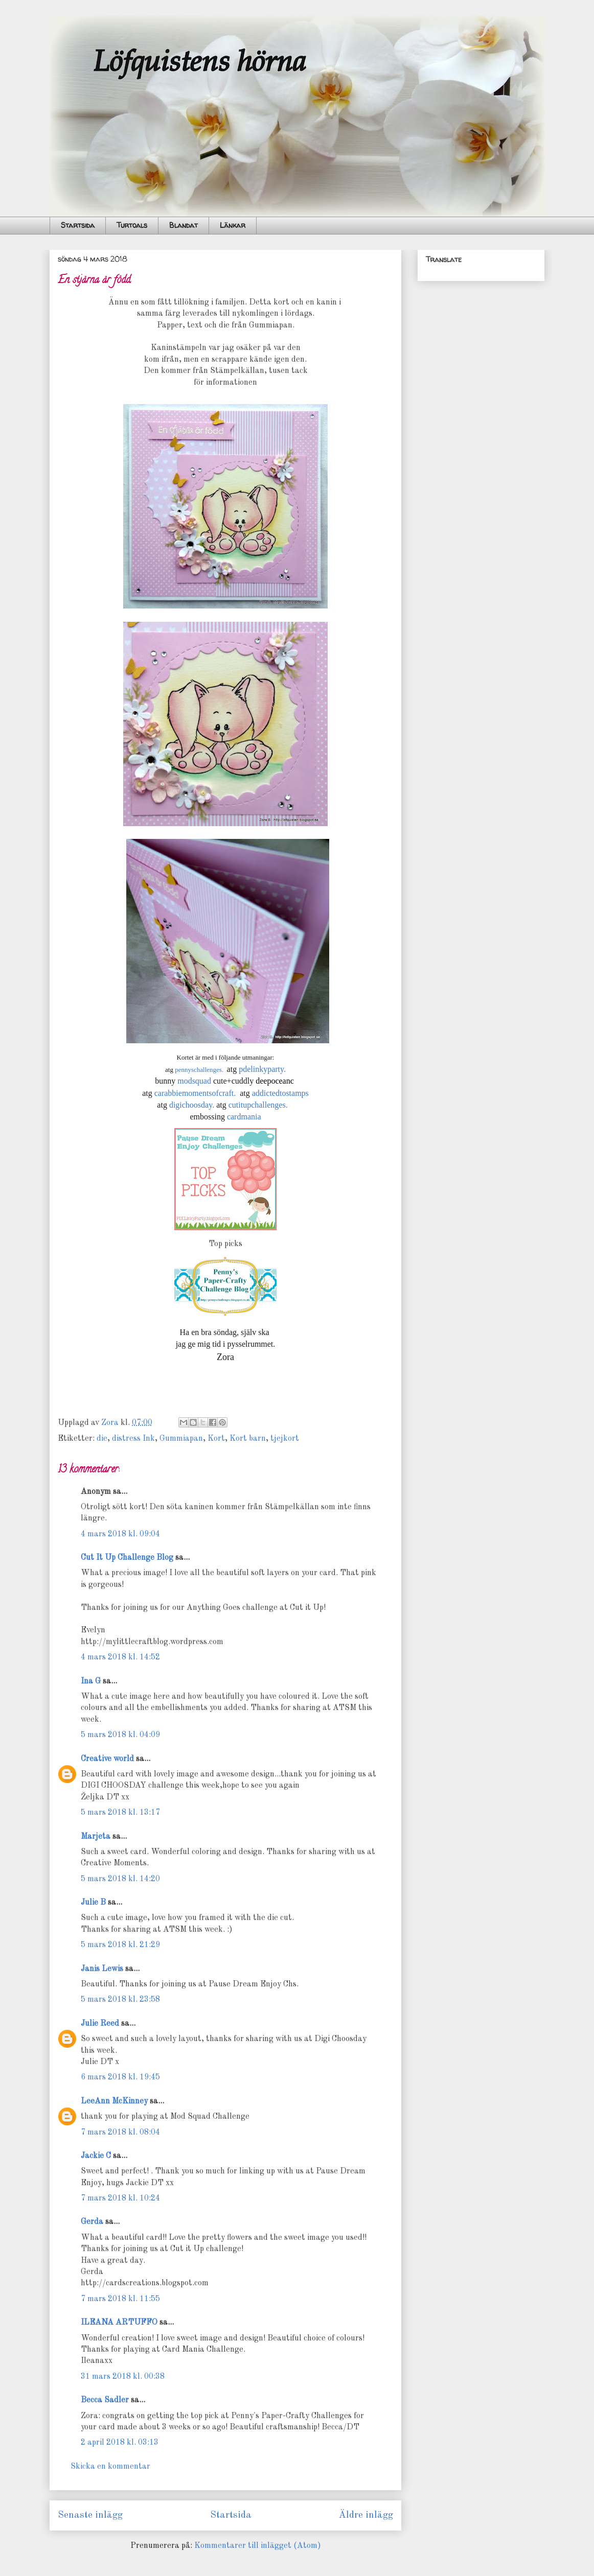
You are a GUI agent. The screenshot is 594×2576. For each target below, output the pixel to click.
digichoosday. (191, 1104)
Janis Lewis (102, 1969)
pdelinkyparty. (262, 1069)
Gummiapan (181, 1439)
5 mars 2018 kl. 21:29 (120, 1945)
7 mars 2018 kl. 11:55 (120, 2299)
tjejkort (284, 1439)
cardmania (244, 1116)
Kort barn (248, 1439)
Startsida (78, 225)
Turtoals (132, 225)
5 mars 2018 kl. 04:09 (120, 1735)
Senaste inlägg (90, 2515)
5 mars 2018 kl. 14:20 (120, 1879)
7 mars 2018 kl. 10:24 (120, 2198)
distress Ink (133, 1439)
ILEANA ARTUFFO (119, 2323)
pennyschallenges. (199, 1069)
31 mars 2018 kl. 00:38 (123, 2377)
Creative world (107, 1759)
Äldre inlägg (365, 2515)
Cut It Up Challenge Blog (127, 1558)
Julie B (93, 1903)
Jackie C (96, 2156)
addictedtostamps (280, 1093)
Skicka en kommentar (110, 2467)
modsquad (194, 1080)
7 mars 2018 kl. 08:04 (120, 2132)
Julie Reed (100, 2024)
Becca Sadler (105, 2400)
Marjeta (95, 1837)
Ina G (91, 1681)
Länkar (232, 225)
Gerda (92, 2222)
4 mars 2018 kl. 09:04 (120, 1534)
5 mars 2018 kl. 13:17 (120, 1813)
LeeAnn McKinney (114, 2101)
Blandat (183, 225)
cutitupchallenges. (258, 1104)
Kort (216, 1439)
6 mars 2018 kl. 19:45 (120, 2077)
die (102, 1439)
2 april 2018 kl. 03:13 (119, 2443)
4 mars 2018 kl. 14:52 (120, 1657)
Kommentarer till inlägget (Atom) (257, 2546)
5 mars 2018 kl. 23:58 (120, 2000)
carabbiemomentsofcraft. (195, 1093)
